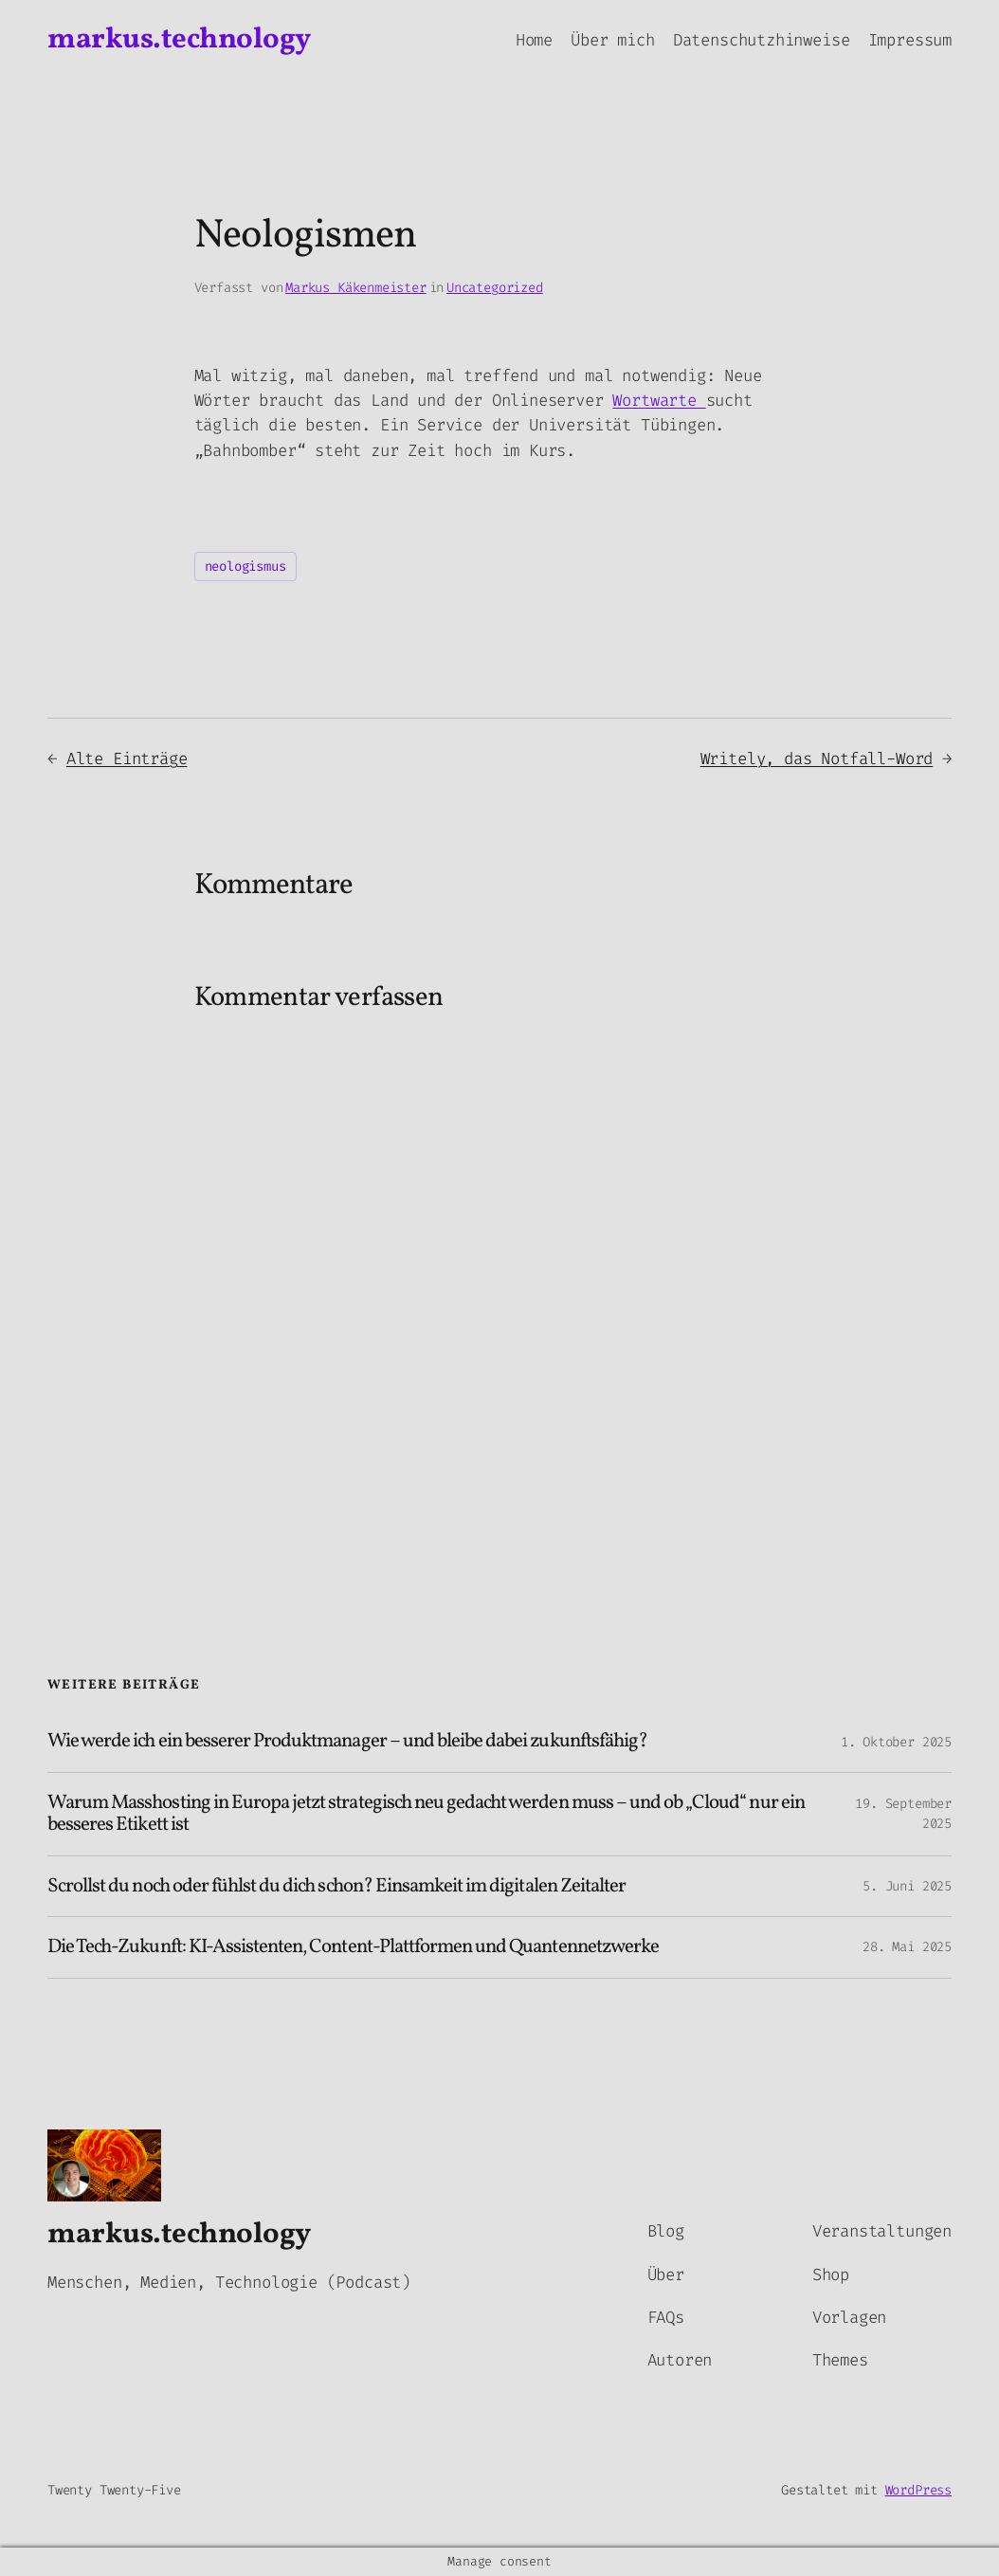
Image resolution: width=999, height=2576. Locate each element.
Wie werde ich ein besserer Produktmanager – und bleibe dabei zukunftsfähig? (347, 1741)
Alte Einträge (127, 759)
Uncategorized (494, 288)
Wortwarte (658, 400)
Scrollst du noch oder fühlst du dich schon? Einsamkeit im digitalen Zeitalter (336, 1886)
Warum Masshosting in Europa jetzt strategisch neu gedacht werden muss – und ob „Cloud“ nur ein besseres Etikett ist (426, 1814)
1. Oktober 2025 (896, 1742)
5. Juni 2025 (907, 1886)
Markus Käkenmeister (356, 288)
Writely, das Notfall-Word (817, 759)
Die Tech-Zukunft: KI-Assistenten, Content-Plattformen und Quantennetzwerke (353, 1947)
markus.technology (179, 40)
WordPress (918, 2490)
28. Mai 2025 (907, 1947)
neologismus (245, 566)
